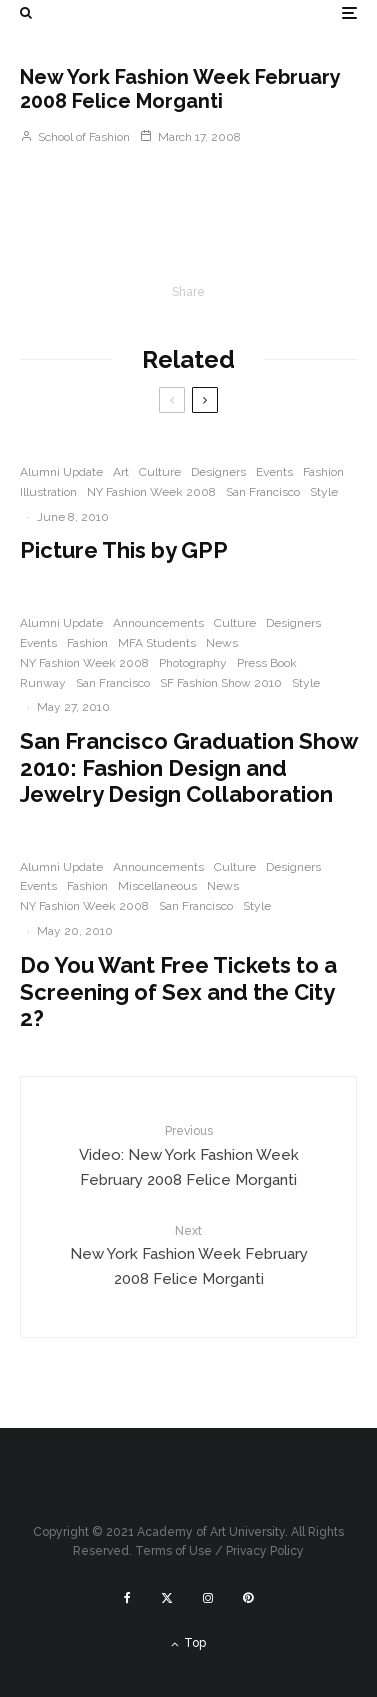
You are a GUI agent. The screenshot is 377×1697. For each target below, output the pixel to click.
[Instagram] (208, 1598)
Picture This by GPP (124, 550)
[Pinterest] (248, 1598)
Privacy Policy (265, 1551)
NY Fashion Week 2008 (151, 492)
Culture (160, 472)
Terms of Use (173, 1551)
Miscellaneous (157, 886)
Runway (43, 683)
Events (274, 472)
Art (121, 472)
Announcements (158, 623)
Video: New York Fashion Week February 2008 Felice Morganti (188, 1155)
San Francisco (263, 492)
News (222, 643)
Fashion (323, 472)
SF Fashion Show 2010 (221, 683)
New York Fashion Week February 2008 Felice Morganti (188, 1255)
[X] (167, 1598)
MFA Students (157, 643)
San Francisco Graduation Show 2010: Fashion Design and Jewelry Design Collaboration (188, 767)
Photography (193, 663)
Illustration (48, 492)
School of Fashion (75, 137)
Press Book (267, 663)
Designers (218, 472)
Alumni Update (61, 472)
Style (324, 492)
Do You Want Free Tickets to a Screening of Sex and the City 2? (178, 991)
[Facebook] (127, 1598)
